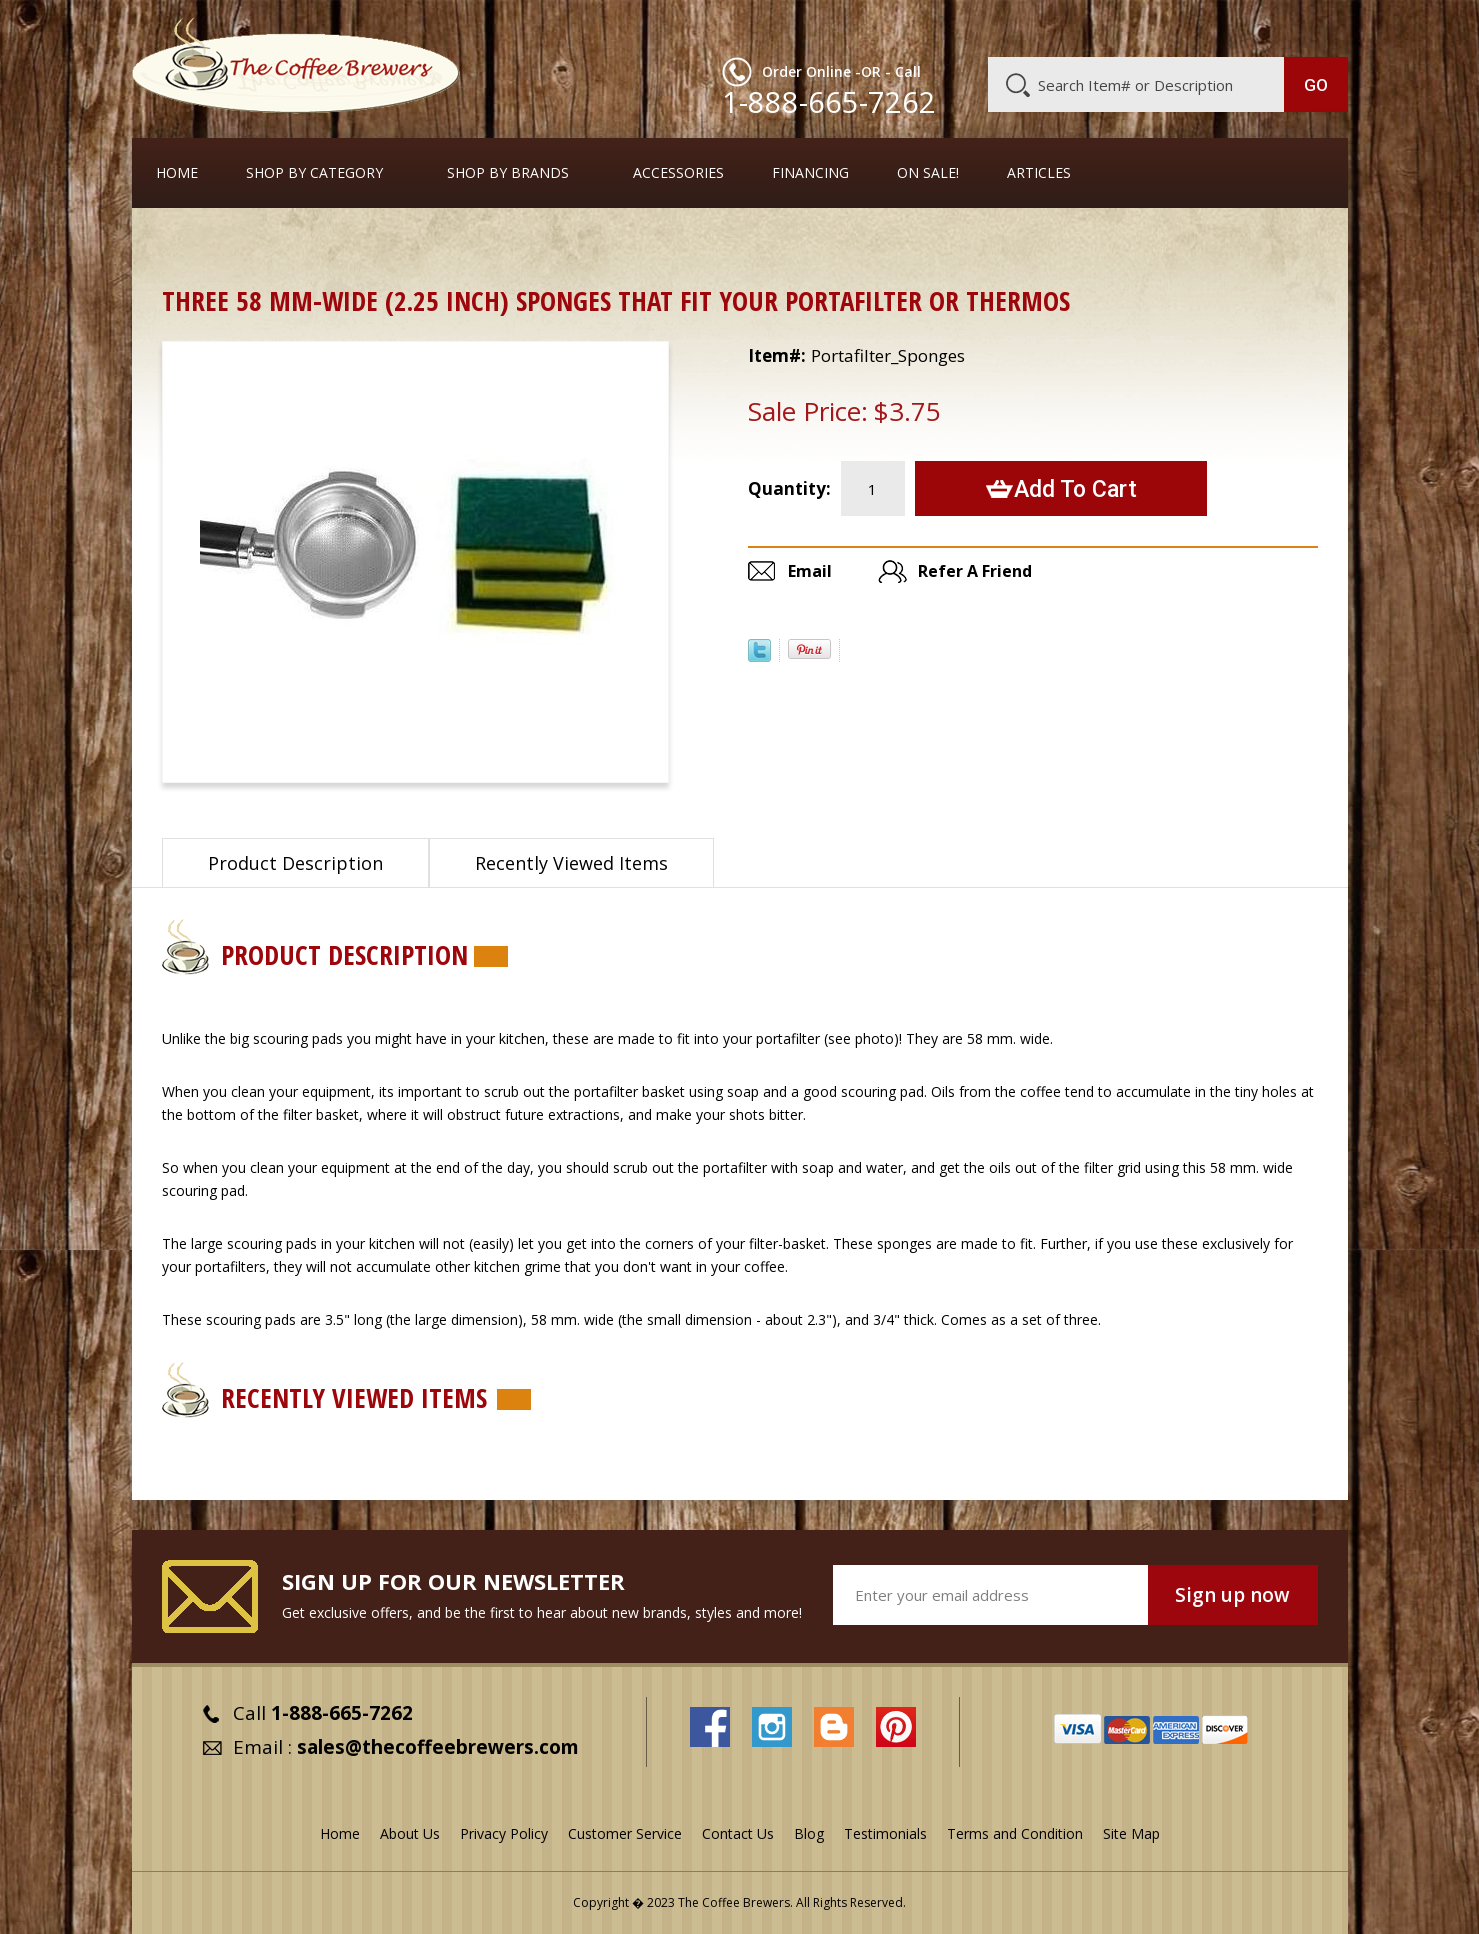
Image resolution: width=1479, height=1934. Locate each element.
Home (177, 173)
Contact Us (738, 1833)
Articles (1039, 173)
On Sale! (928, 173)
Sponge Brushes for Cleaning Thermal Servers (515, 244)
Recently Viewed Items (571, 863)
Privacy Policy (504, 1833)
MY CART (1309, 25)
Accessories (678, 173)
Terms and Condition (1015, 1833)
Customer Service (1088, 27)
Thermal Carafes (284, 244)
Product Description (295, 863)
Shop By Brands (508, 173)
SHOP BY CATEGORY (314, 173)
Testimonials (885, 1833)
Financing (810, 173)
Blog (1178, 27)
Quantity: (789, 488)
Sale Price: (808, 411)
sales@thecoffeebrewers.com (438, 1747)
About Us (983, 27)
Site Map (1131, 1833)
